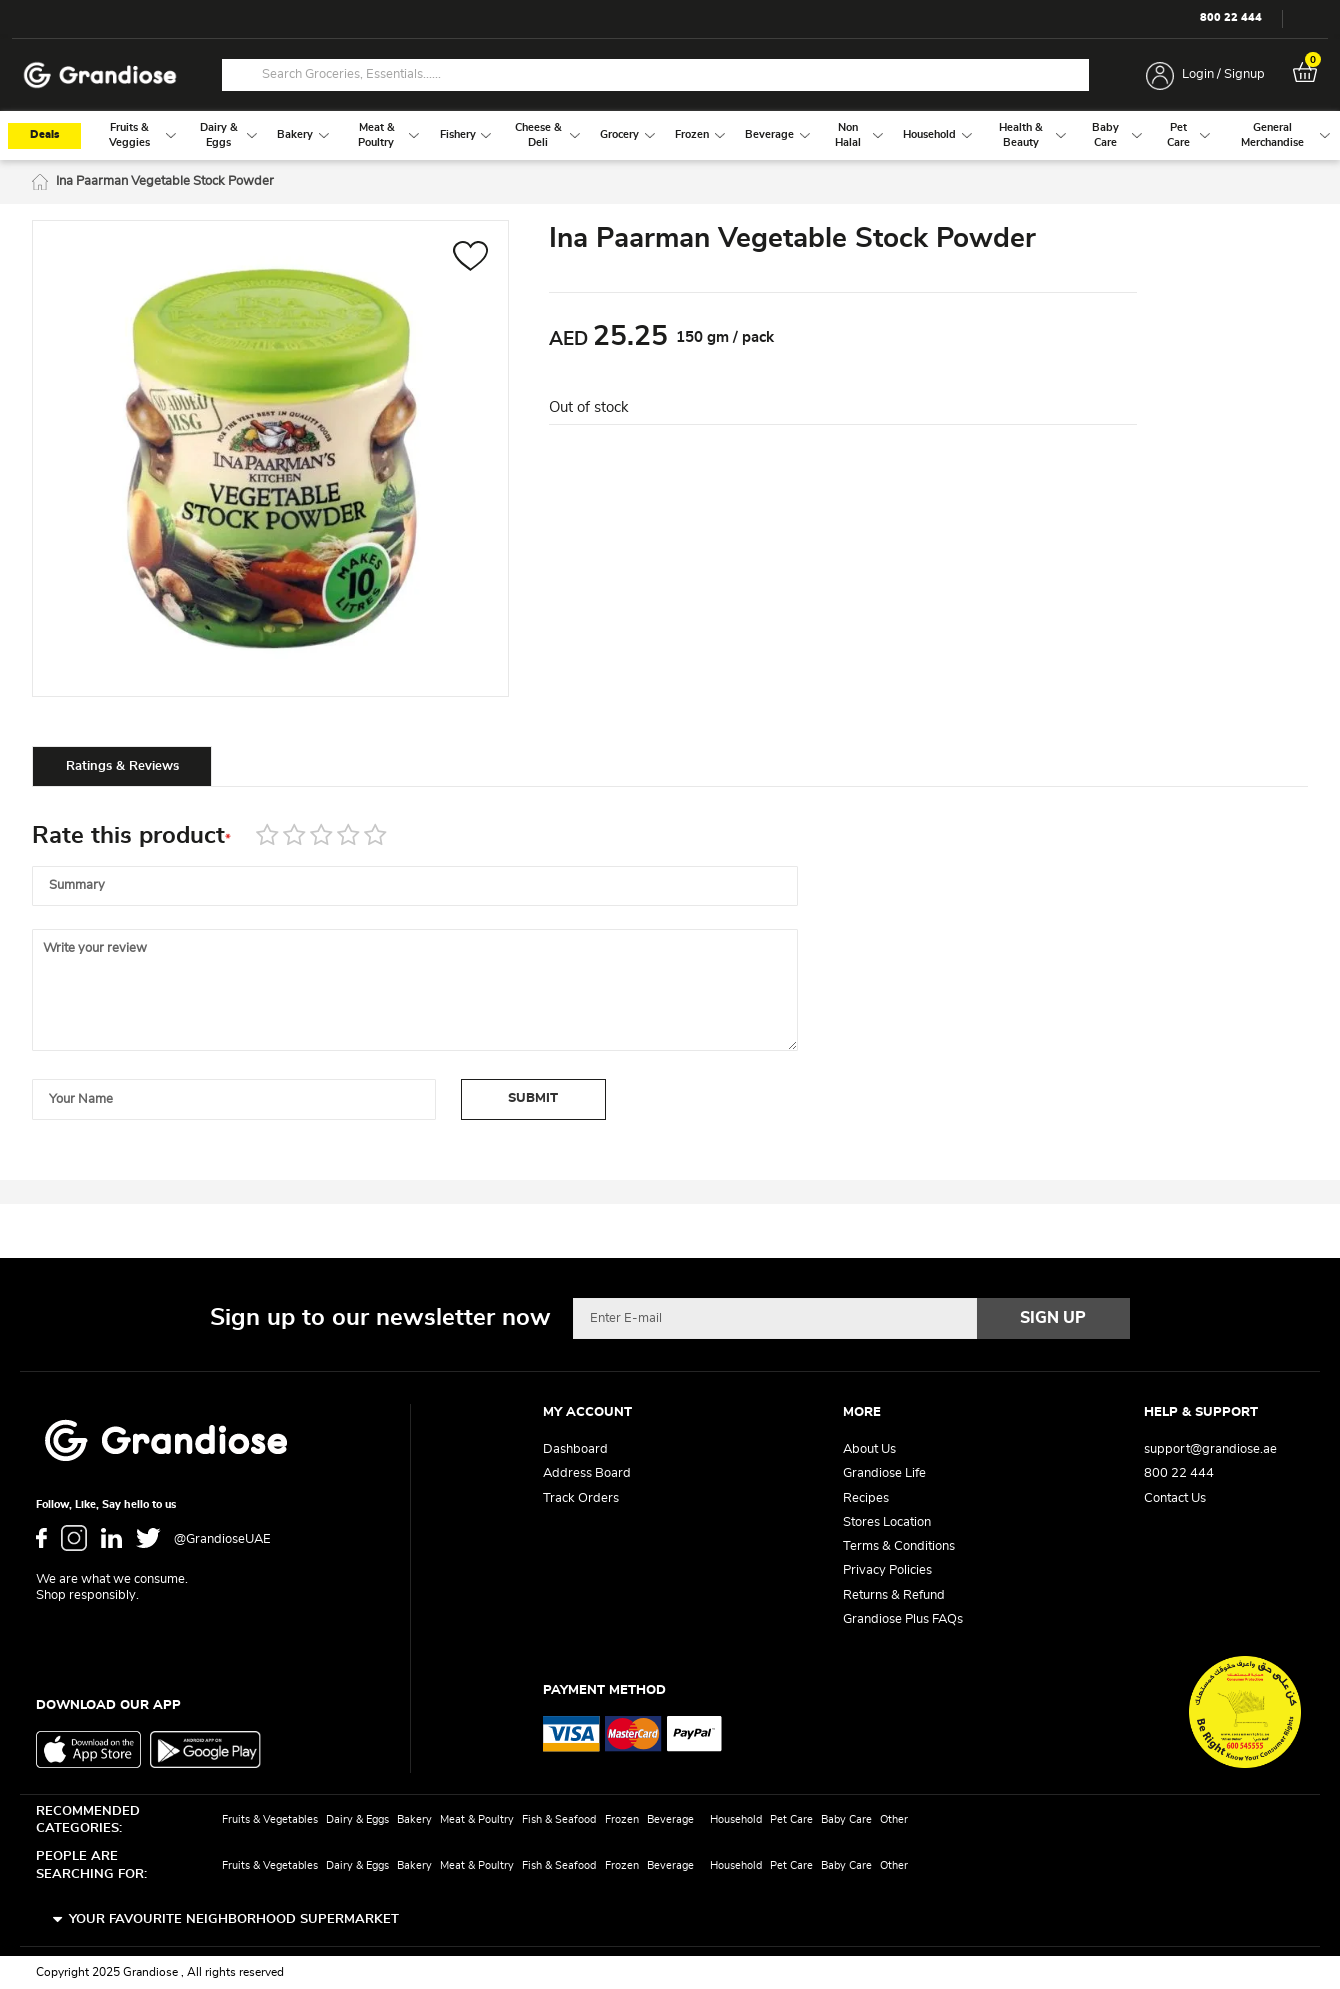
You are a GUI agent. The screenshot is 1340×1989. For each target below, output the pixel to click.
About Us (869, 1449)
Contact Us (1175, 1498)
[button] (470, 258)
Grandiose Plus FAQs (903, 1619)
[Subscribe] (1054, 1318)
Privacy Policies (887, 1570)
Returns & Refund (894, 1595)
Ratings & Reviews (122, 766)
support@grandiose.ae (1210, 1449)
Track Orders (581, 1498)
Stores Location (887, 1522)
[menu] (670, 135)
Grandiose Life (884, 1473)
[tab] (122, 766)
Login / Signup (1223, 74)
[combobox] (655, 75)
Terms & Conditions (899, 1546)
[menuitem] (129, 135)
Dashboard (575, 1449)
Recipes (866, 1498)
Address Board (587, 1473)
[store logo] (100, 75)
